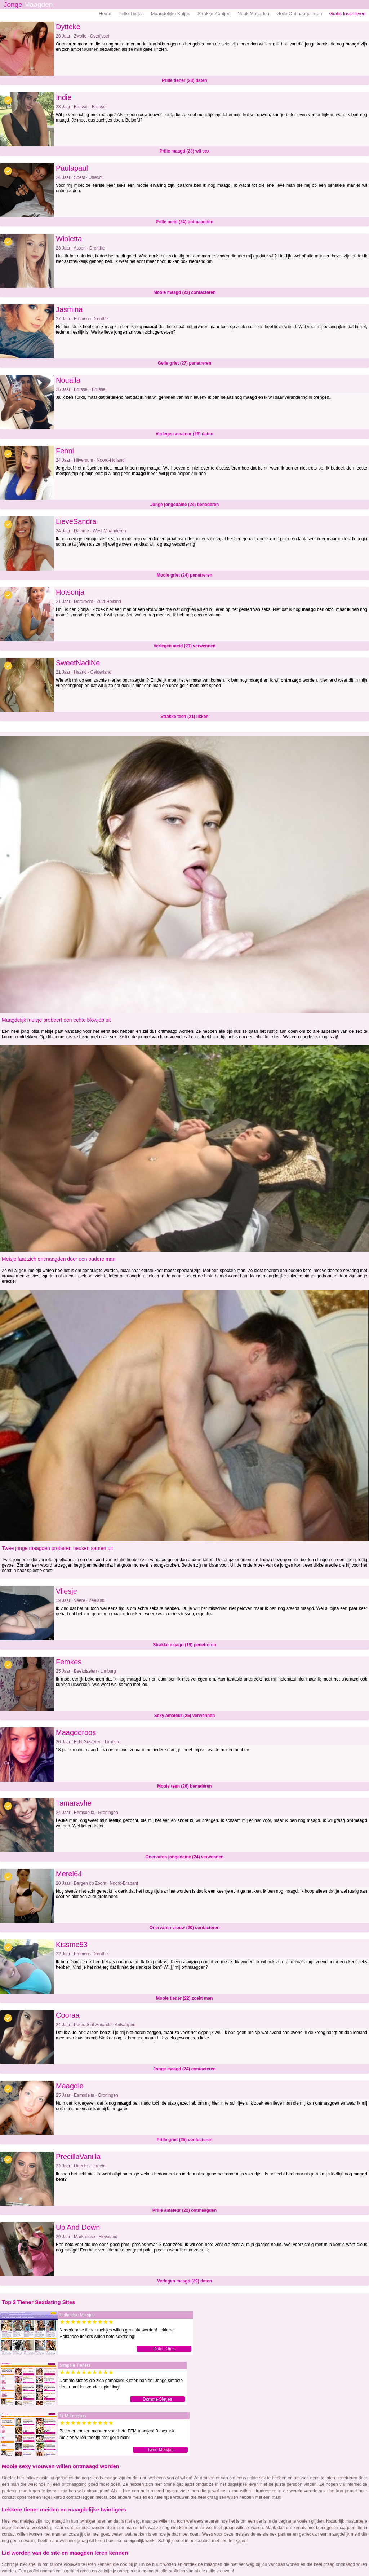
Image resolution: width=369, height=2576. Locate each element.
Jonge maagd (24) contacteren (184, 2068)
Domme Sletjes (157, 2399)
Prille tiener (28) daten (184, 80)
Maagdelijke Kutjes (170, 13)
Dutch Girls (163, 2348)
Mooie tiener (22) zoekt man (184, 1998)
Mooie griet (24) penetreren (184, 575)
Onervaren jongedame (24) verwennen (184, 1856)
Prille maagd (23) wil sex (185, 151)
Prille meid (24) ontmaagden (184, 221)
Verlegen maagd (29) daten (184, 2281)
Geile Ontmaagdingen (299, 13)
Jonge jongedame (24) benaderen (184, 504)
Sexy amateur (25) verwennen (184, 1715)
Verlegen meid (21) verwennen (184, 645)
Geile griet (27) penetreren (185, 363)
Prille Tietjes (131, 13)
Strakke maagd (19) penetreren (184, 1644)
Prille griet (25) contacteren (185, 2139)
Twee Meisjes (160, 2449)
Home (105, 13)
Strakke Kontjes (213, 13)
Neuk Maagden (253, 13)
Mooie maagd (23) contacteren (185, 292)
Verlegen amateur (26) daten (184, 433)
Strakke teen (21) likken (184, 716)
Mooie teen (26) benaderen (184, 1786)
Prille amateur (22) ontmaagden (184, 2210)
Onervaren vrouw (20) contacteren (185, 1927)
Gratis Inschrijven (347, 13)
